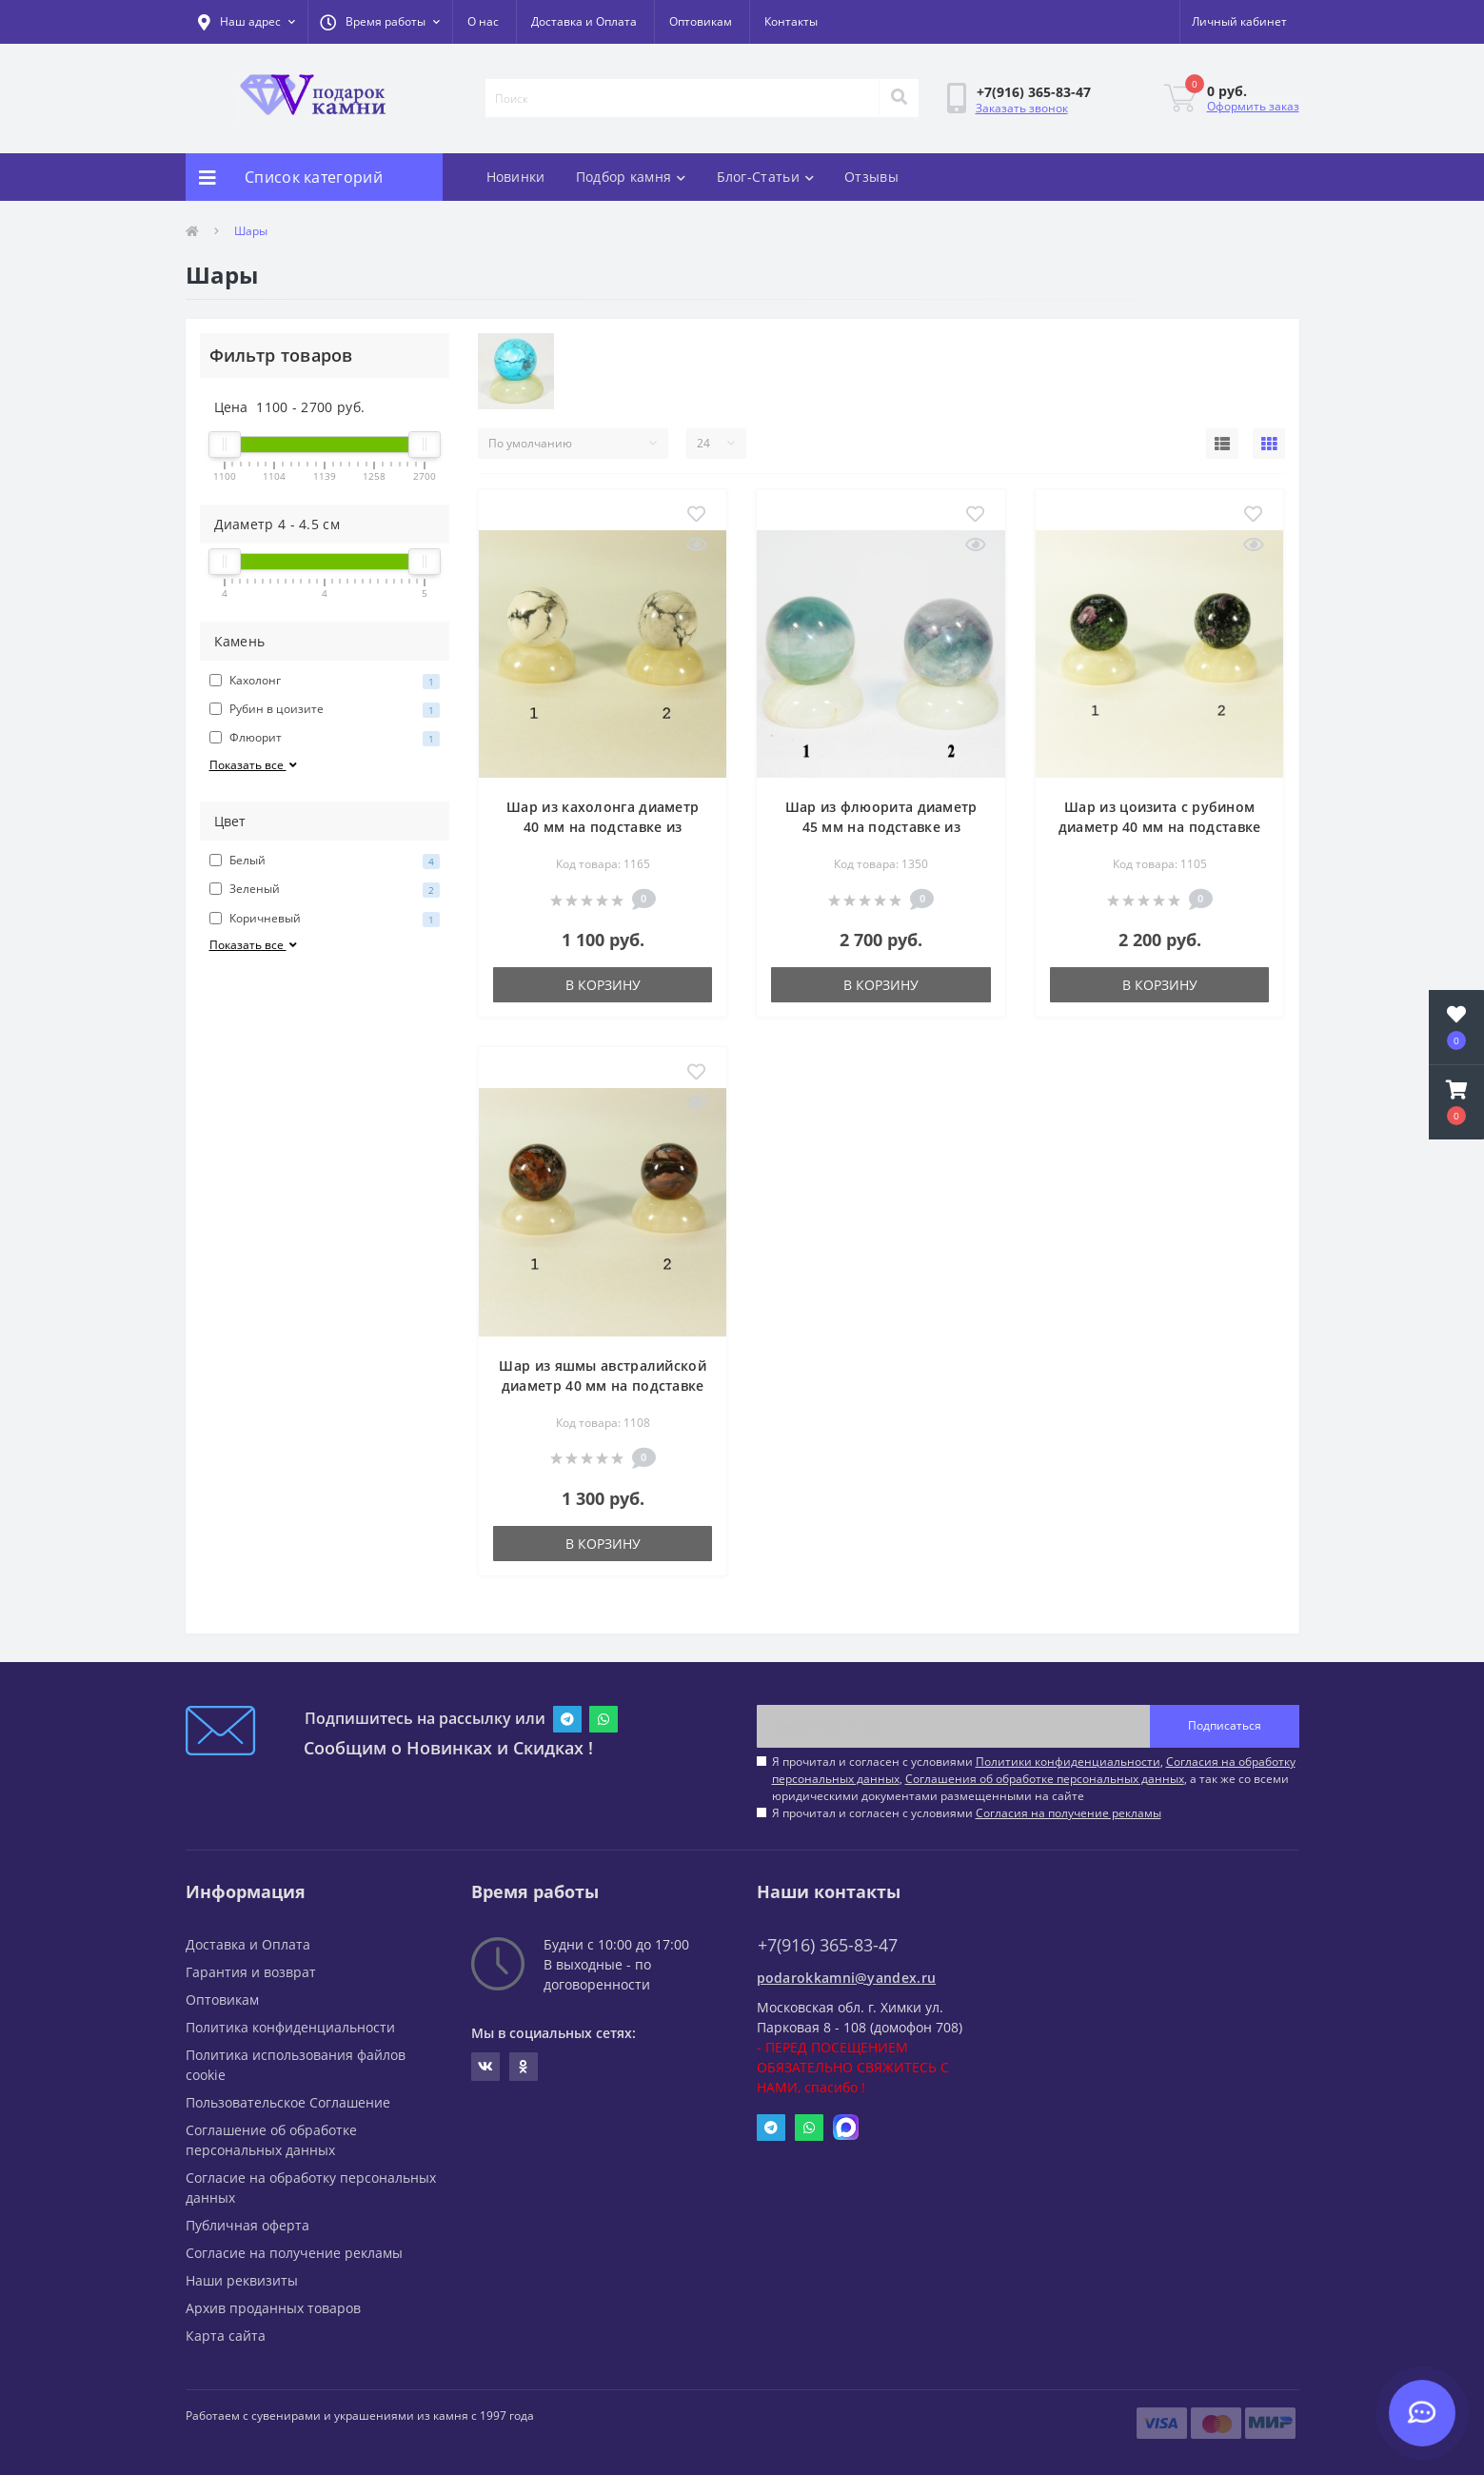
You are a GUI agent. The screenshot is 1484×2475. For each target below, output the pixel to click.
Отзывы (871, 177)
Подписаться (1224, 1725)
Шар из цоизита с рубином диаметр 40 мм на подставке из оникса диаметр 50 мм (1160, 827)
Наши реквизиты (242, 2280)
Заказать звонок (1022, 108)
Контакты (791, 21)
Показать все (255, 765)
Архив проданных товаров (273, 2308)
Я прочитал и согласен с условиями (966, 1813)
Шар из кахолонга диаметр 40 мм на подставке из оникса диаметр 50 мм (602, 827)
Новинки (515, 177)
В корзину (603, 985)
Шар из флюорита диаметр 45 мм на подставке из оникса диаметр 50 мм (881, 827)
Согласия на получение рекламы (1068, 1813)
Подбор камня (631, 177)
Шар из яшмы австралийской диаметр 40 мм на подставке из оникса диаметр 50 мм (602, 1385)
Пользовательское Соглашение (288, 2102)
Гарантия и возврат (251, 1972)
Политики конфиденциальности (1068, 1761)
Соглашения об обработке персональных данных (1044, 1779)
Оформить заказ (1253, 106)
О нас (483, 21)
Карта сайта (226, 2335)
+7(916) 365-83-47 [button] (828, 1945)
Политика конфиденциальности (290, 2027)
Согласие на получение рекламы (294, 2253)
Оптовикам (700, 21)
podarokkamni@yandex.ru (847, 1978)
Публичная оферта (247, 2225)
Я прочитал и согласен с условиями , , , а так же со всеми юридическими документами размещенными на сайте (1034, 1778)
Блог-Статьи (766, 177)
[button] (379, 22)
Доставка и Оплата (584, 21)
